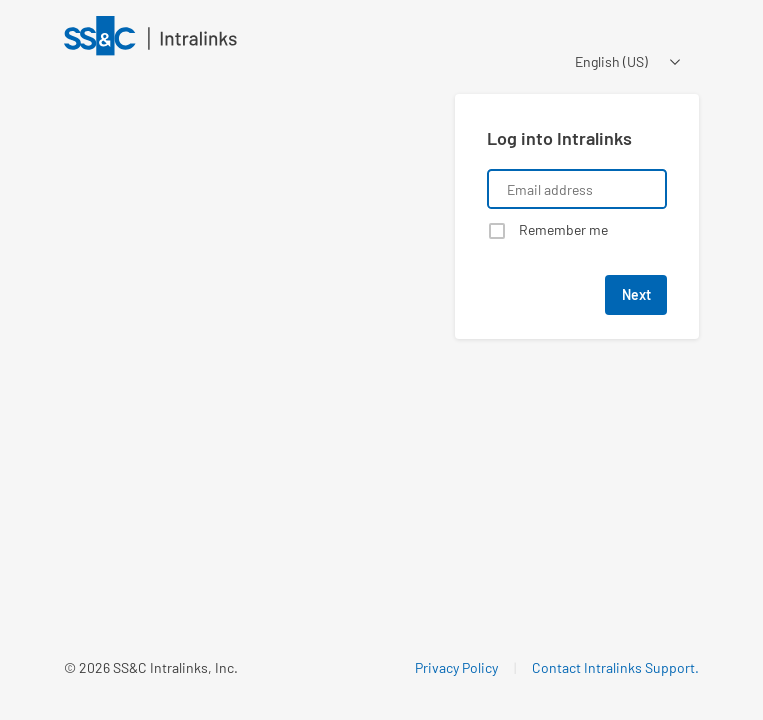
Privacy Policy (456, 667)
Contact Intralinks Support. (615, 667)
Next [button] (636, 294)
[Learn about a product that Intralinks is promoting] (247, 278)
